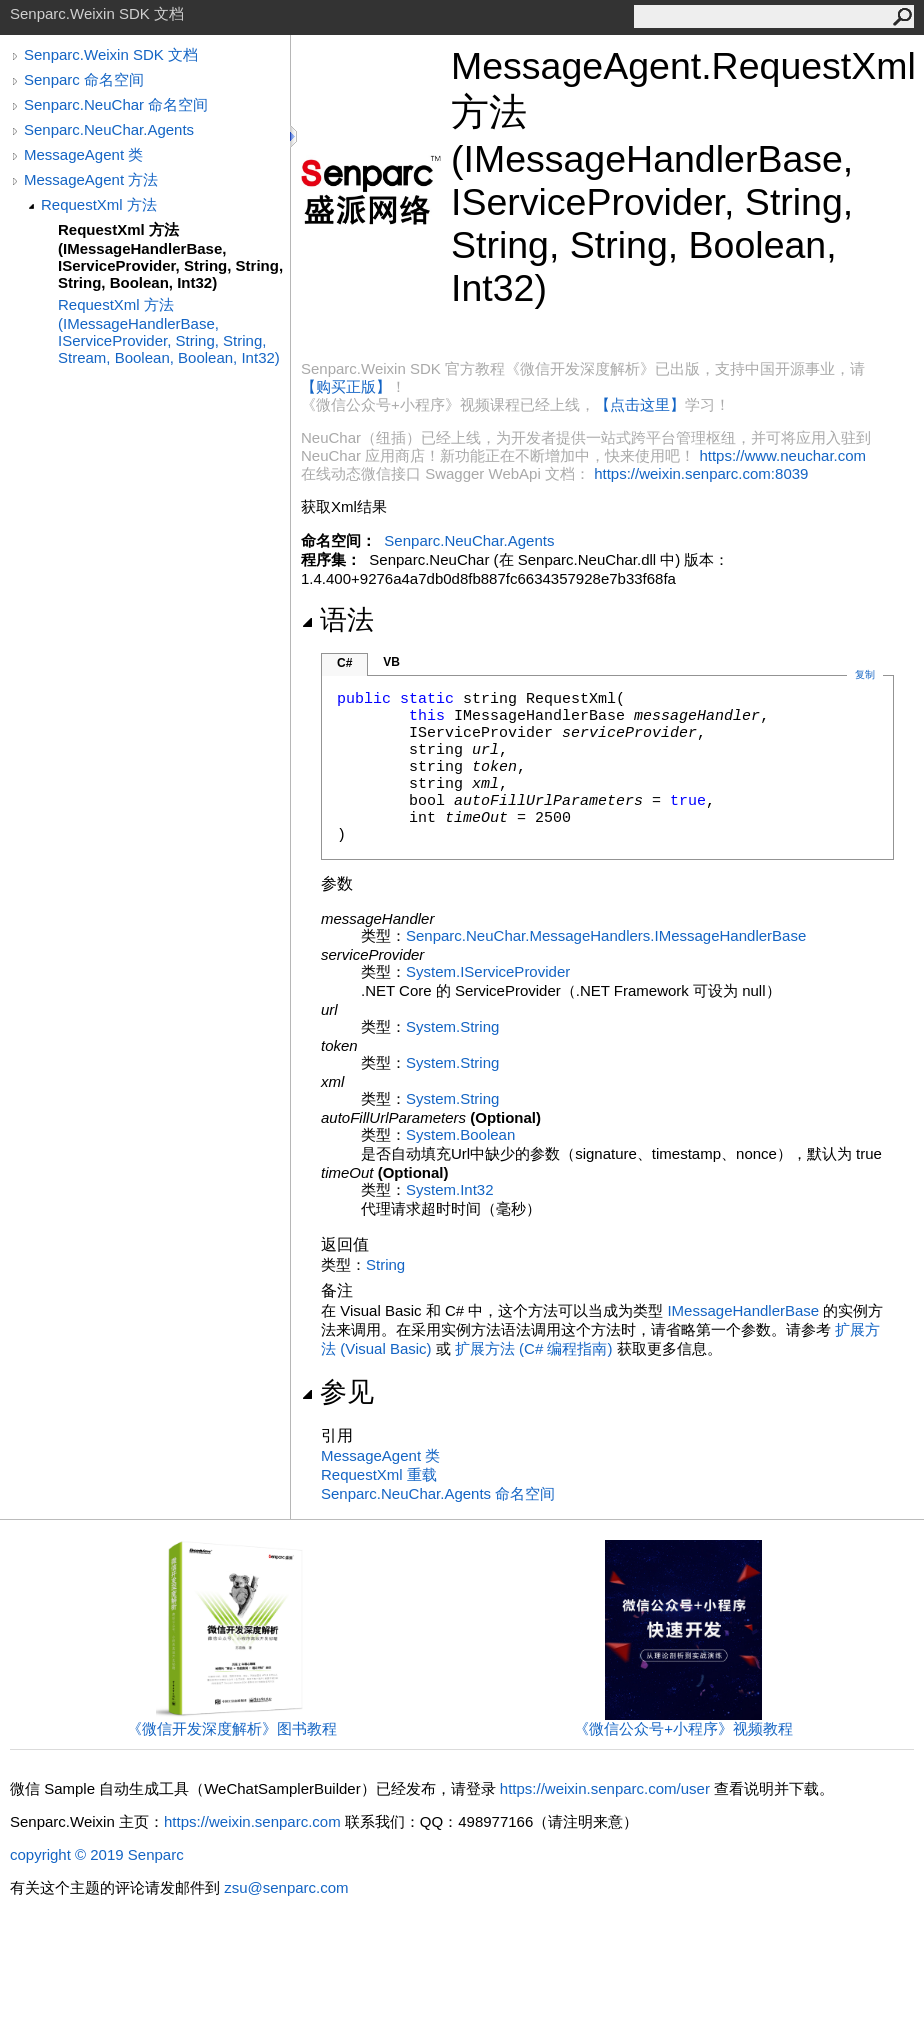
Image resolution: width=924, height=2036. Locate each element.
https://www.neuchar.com (782, 455)
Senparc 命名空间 (84, 79)
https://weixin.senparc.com (252, 1821)
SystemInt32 (450, 1189)
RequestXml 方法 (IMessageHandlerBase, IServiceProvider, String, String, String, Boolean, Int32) (170, 256)
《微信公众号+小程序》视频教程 (683, 1721)
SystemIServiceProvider (488, 971)
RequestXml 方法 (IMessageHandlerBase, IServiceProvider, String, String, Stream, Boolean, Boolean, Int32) (169, 331)
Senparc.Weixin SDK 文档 (111, 54)
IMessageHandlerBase (743, 1310)
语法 (337, 620)
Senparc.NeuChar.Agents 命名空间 (438, 1493)
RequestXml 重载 (379, 1474)
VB (391, 662)
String (385, 1264)
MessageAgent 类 (83, 154)
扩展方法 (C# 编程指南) (534, 1348)
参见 (337, 1392)
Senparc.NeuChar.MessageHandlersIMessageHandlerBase (606, 935)
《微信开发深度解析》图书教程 (232, 1721)
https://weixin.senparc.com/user (605, 1788)
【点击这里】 (640, 404)
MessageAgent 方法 (91, 179)
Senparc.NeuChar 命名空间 (116, 104)
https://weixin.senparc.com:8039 (701, 473)
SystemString (452, 1026)
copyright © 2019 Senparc (97, 1854)
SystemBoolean (460, 1134)
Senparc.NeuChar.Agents (109, 129)
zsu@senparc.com (286, 1887)
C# (344, 663)
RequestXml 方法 (99, 204)
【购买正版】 (346, 386)
